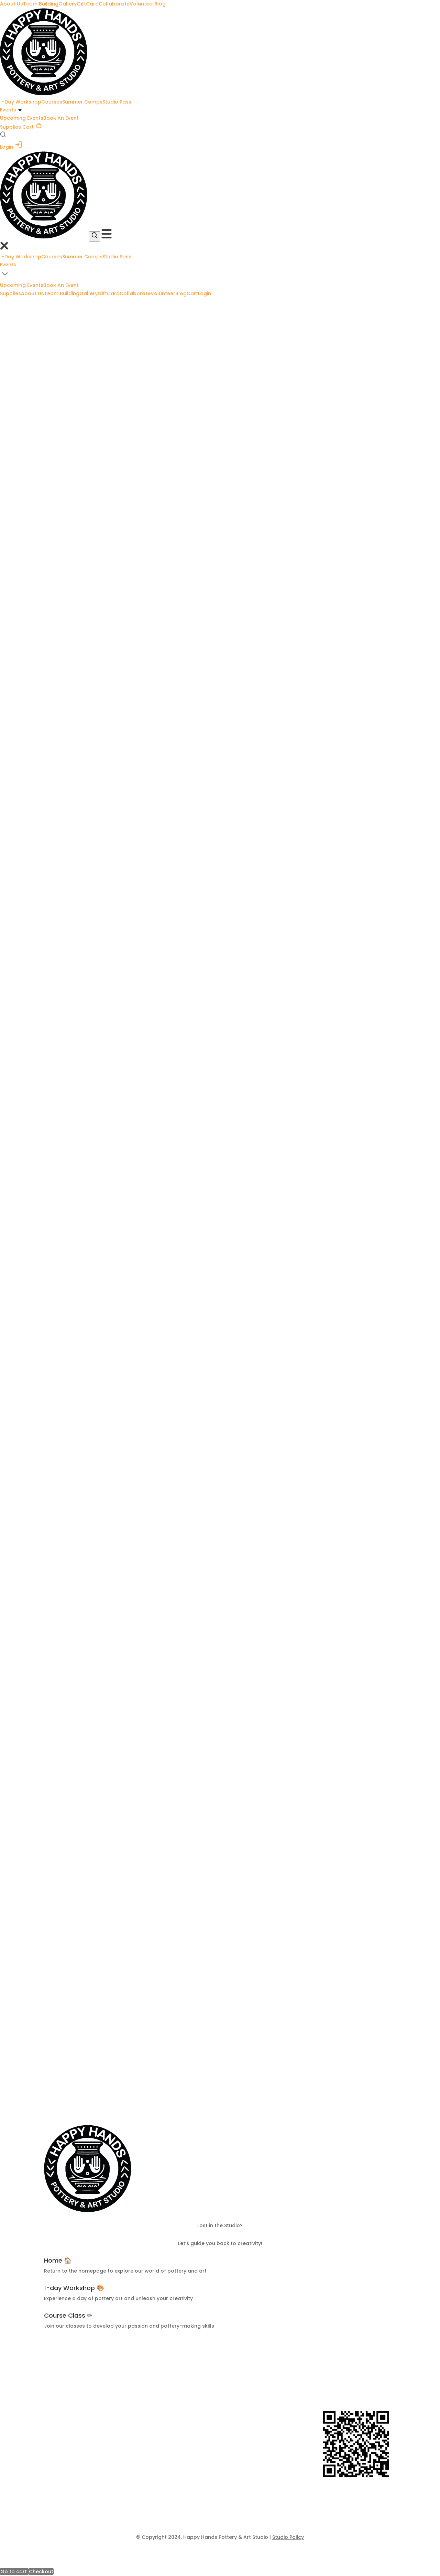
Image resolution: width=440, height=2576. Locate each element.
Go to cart (14, 2571)
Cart (32, 127)
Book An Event (61, 118)
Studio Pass (116, 101)
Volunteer (142, 3)
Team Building (40, 3)
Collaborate (114, 3)
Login (11, 146)
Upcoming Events (21, 118)
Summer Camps (82, 101)
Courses (51, 101)
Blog (160, 3)
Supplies (10, 127)
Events (8, 109)
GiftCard (88, 3)
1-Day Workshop (20, 101)
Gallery (67, 3)
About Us (11, 3)
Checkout (41, 2571)
